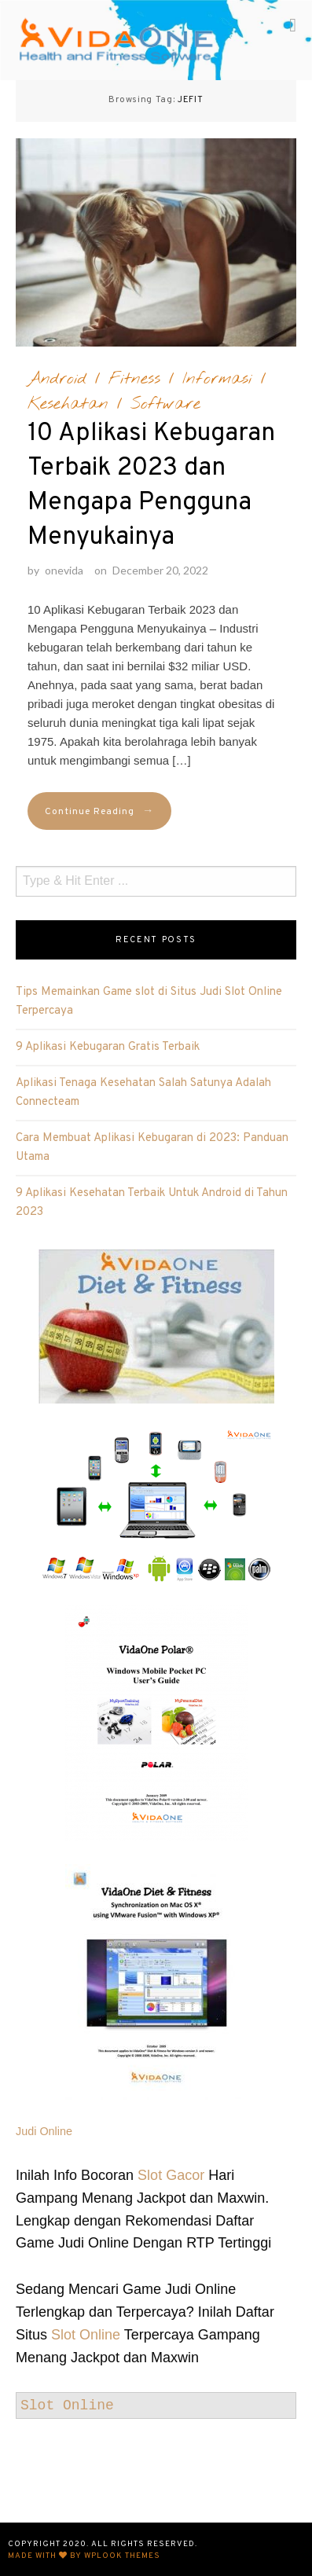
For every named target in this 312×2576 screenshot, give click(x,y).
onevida (64, 570)
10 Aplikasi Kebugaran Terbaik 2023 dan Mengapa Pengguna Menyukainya (151, 485)
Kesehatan (68, 404)
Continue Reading (99, 811)
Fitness (134, 379)
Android (57, 379)
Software (165, 404)
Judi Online (44, 2131)
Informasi (217, 379)
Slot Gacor (171, 2175)
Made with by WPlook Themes (84, 2556)
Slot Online (85, 2335)
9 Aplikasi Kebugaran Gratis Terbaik (108, 1047)
